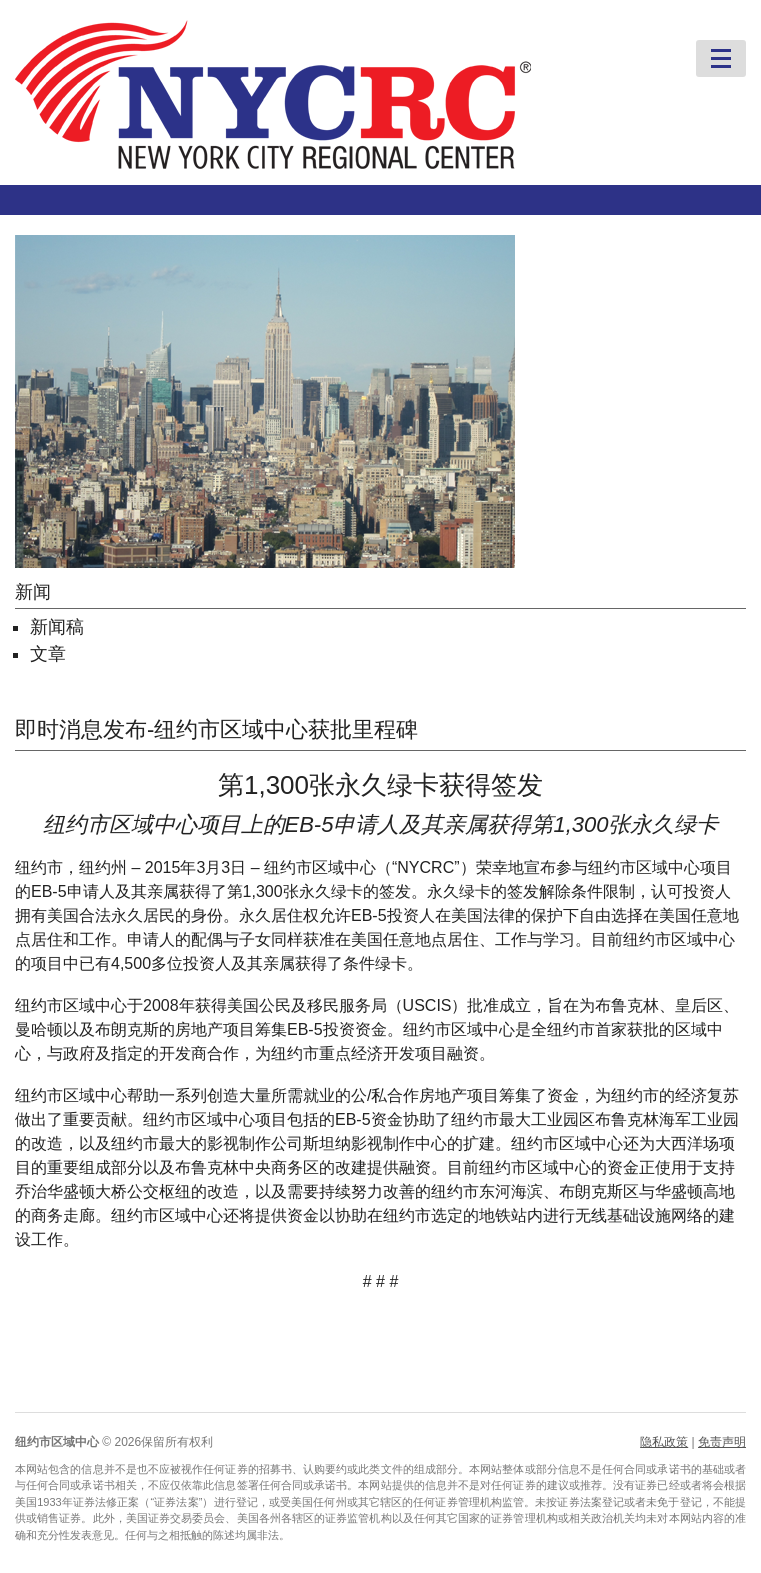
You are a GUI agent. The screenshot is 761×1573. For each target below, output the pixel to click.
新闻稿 (57, 627)
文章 (48, 654)
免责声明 (722, 1442)
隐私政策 (664, 1442)
